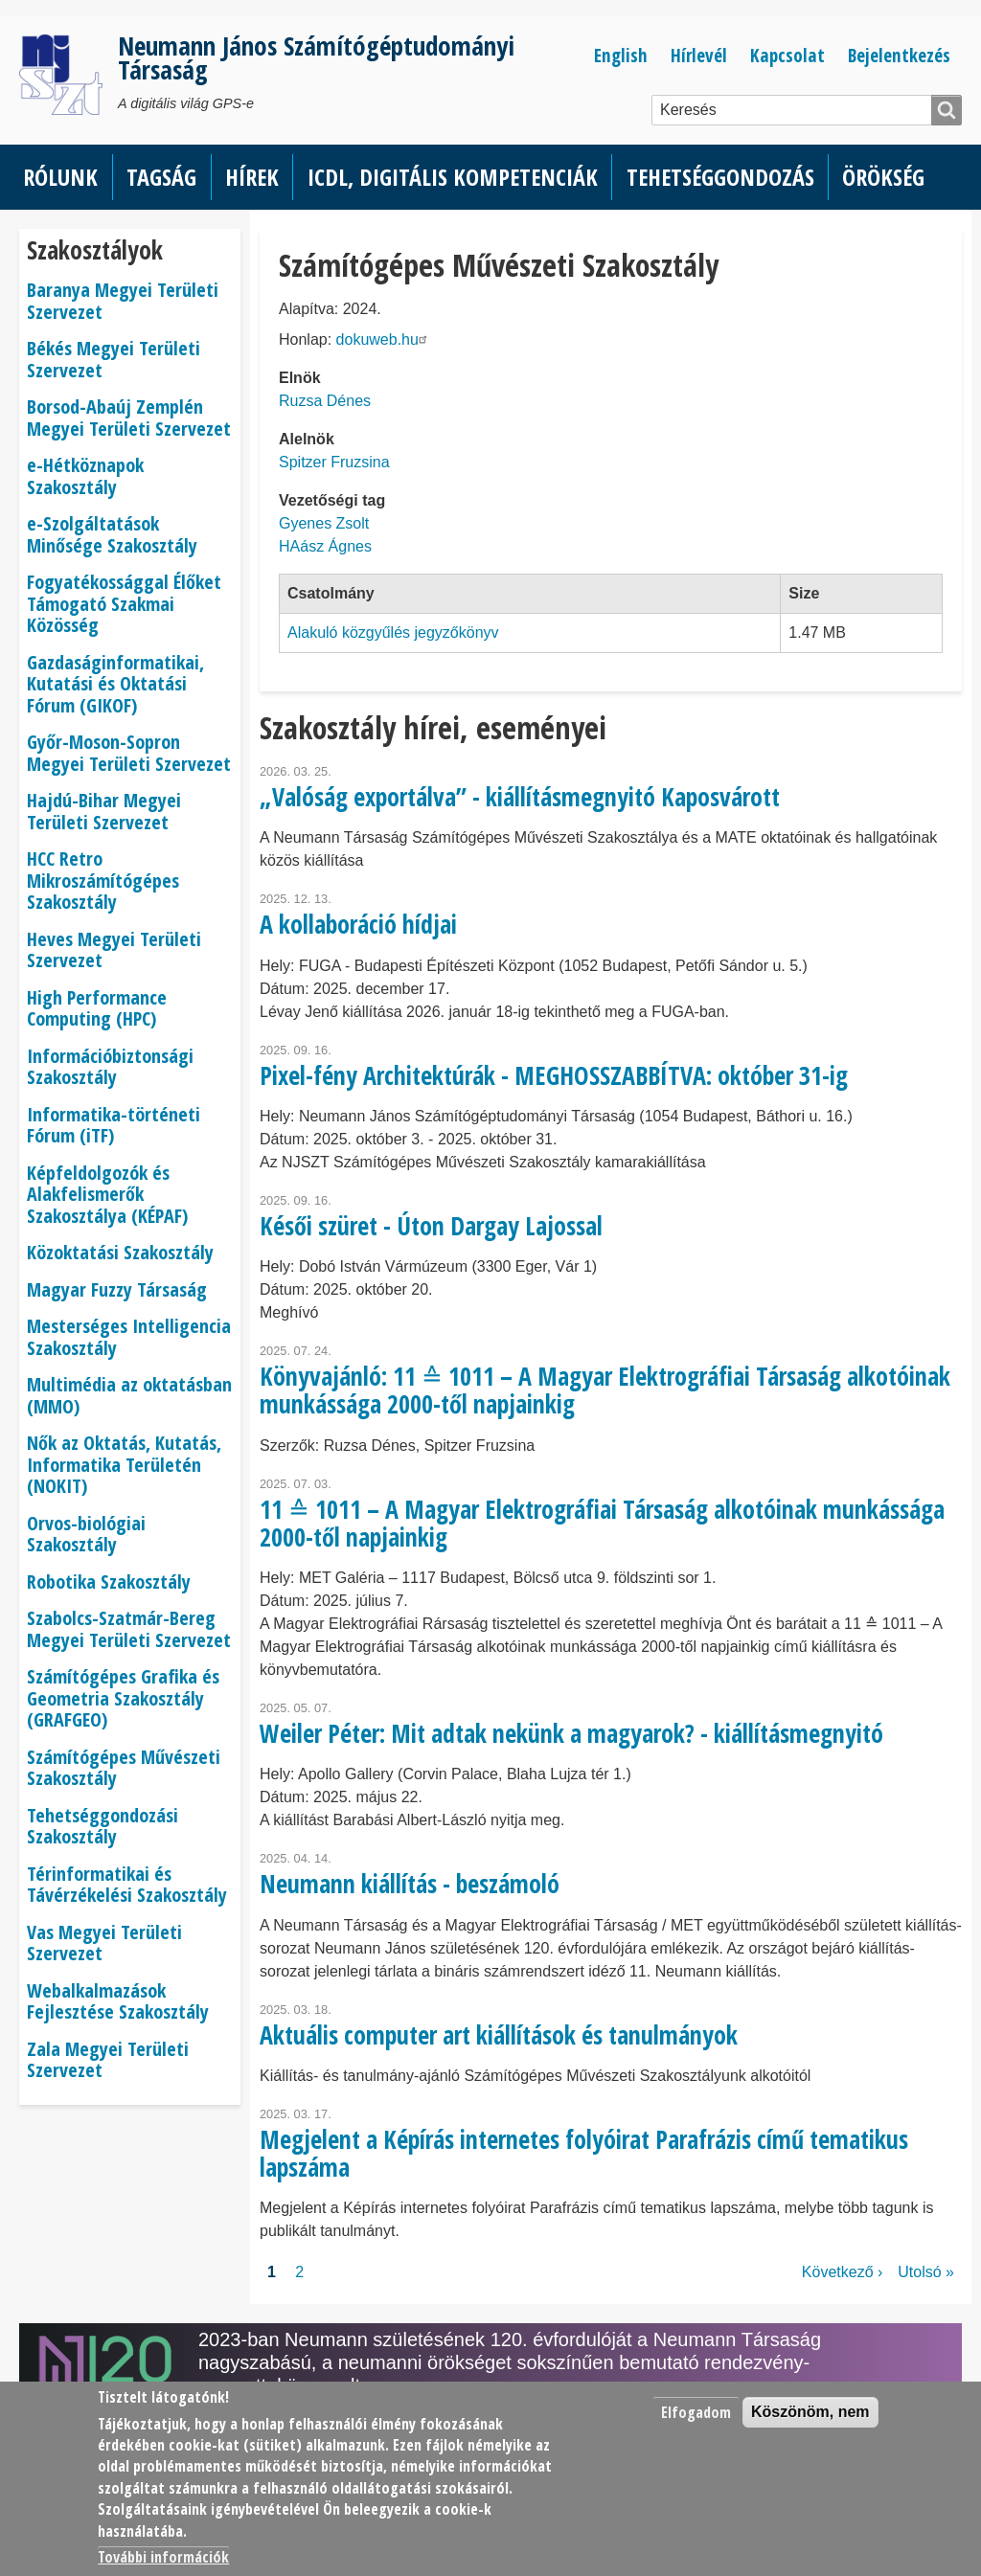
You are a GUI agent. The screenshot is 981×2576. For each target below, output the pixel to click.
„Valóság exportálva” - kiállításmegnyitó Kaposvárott (520, 797)
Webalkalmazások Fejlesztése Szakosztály (118, 2001)
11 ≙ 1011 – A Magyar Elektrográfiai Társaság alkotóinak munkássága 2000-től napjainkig (602, 1523)
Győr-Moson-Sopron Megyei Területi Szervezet (129, 753)
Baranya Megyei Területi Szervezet (122, 301)
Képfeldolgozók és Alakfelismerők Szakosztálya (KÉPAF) (107, 1194)
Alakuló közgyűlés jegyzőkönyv (393, 632)
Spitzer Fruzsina (334, 462)
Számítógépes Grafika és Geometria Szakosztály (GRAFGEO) (123, 1697)
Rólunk (60, 176)
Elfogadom (696, 2412)
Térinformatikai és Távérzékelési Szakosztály (127, 1885)
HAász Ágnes (325, 546)
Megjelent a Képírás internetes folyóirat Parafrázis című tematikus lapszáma (584, 2153)
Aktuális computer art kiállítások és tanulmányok (499, 2035)
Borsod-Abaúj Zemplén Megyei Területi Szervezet (129, 417)
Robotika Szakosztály (109, 1581)
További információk (163, 2556)
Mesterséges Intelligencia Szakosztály (129, 1337)
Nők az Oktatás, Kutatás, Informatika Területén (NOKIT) (124, 1464)
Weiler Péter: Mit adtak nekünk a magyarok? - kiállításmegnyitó (571, 1733)
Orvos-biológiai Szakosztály (86, 1534)
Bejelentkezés (899, 55)
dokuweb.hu (384, 339)
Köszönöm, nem (810, 2412)
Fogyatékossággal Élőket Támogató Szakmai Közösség (124, 603)
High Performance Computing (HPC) (97, 1008)
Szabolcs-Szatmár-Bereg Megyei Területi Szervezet (129, 1629)
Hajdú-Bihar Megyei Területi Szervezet (104, 811)
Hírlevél (699, 55)
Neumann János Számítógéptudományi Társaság (316, 57)
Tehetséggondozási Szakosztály (102, 1826)
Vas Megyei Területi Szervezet (104, 1943)
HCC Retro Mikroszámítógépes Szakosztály (103, 880)
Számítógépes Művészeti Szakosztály (123, 1768)
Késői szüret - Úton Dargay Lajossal (431, 1226)
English (621, 55)
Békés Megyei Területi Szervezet (113, 359)
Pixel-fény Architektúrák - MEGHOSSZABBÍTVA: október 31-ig (554, 1075)
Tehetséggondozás (720, 176)
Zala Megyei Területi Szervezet (108, 2060)
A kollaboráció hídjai (358, 924)
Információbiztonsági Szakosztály (110, 1067)
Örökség (883, 176)
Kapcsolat (787, 55)
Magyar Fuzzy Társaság (117, 1289)
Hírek (252, 176)
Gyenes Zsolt (324, 523)
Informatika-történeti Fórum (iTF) (113, 1125)
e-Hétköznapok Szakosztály (85, 476)
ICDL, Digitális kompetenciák (453, 176)
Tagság (161, 176)
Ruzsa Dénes (325, 401)
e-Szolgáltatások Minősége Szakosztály (112, 534)
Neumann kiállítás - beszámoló (409, 1883)
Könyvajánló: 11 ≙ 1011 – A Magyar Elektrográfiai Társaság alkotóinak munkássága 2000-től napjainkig (605, 1390)
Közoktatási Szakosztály (120, 1252)
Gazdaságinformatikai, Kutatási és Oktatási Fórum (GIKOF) (115, 683)
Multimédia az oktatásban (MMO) (129, 1395)
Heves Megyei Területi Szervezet (114, 950)
